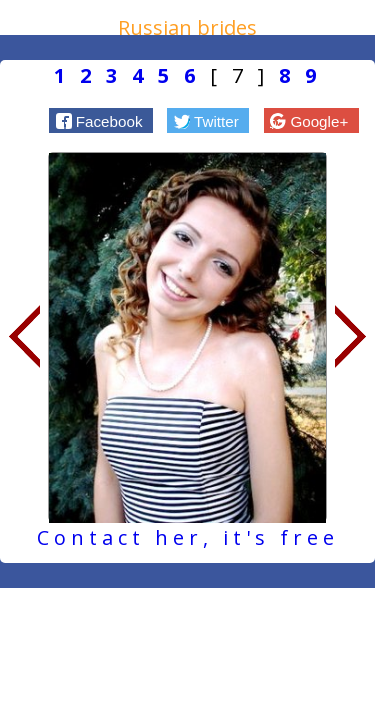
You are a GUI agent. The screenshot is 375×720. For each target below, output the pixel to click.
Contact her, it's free (188, 537)
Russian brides (187, 27)
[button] (101, 120)
